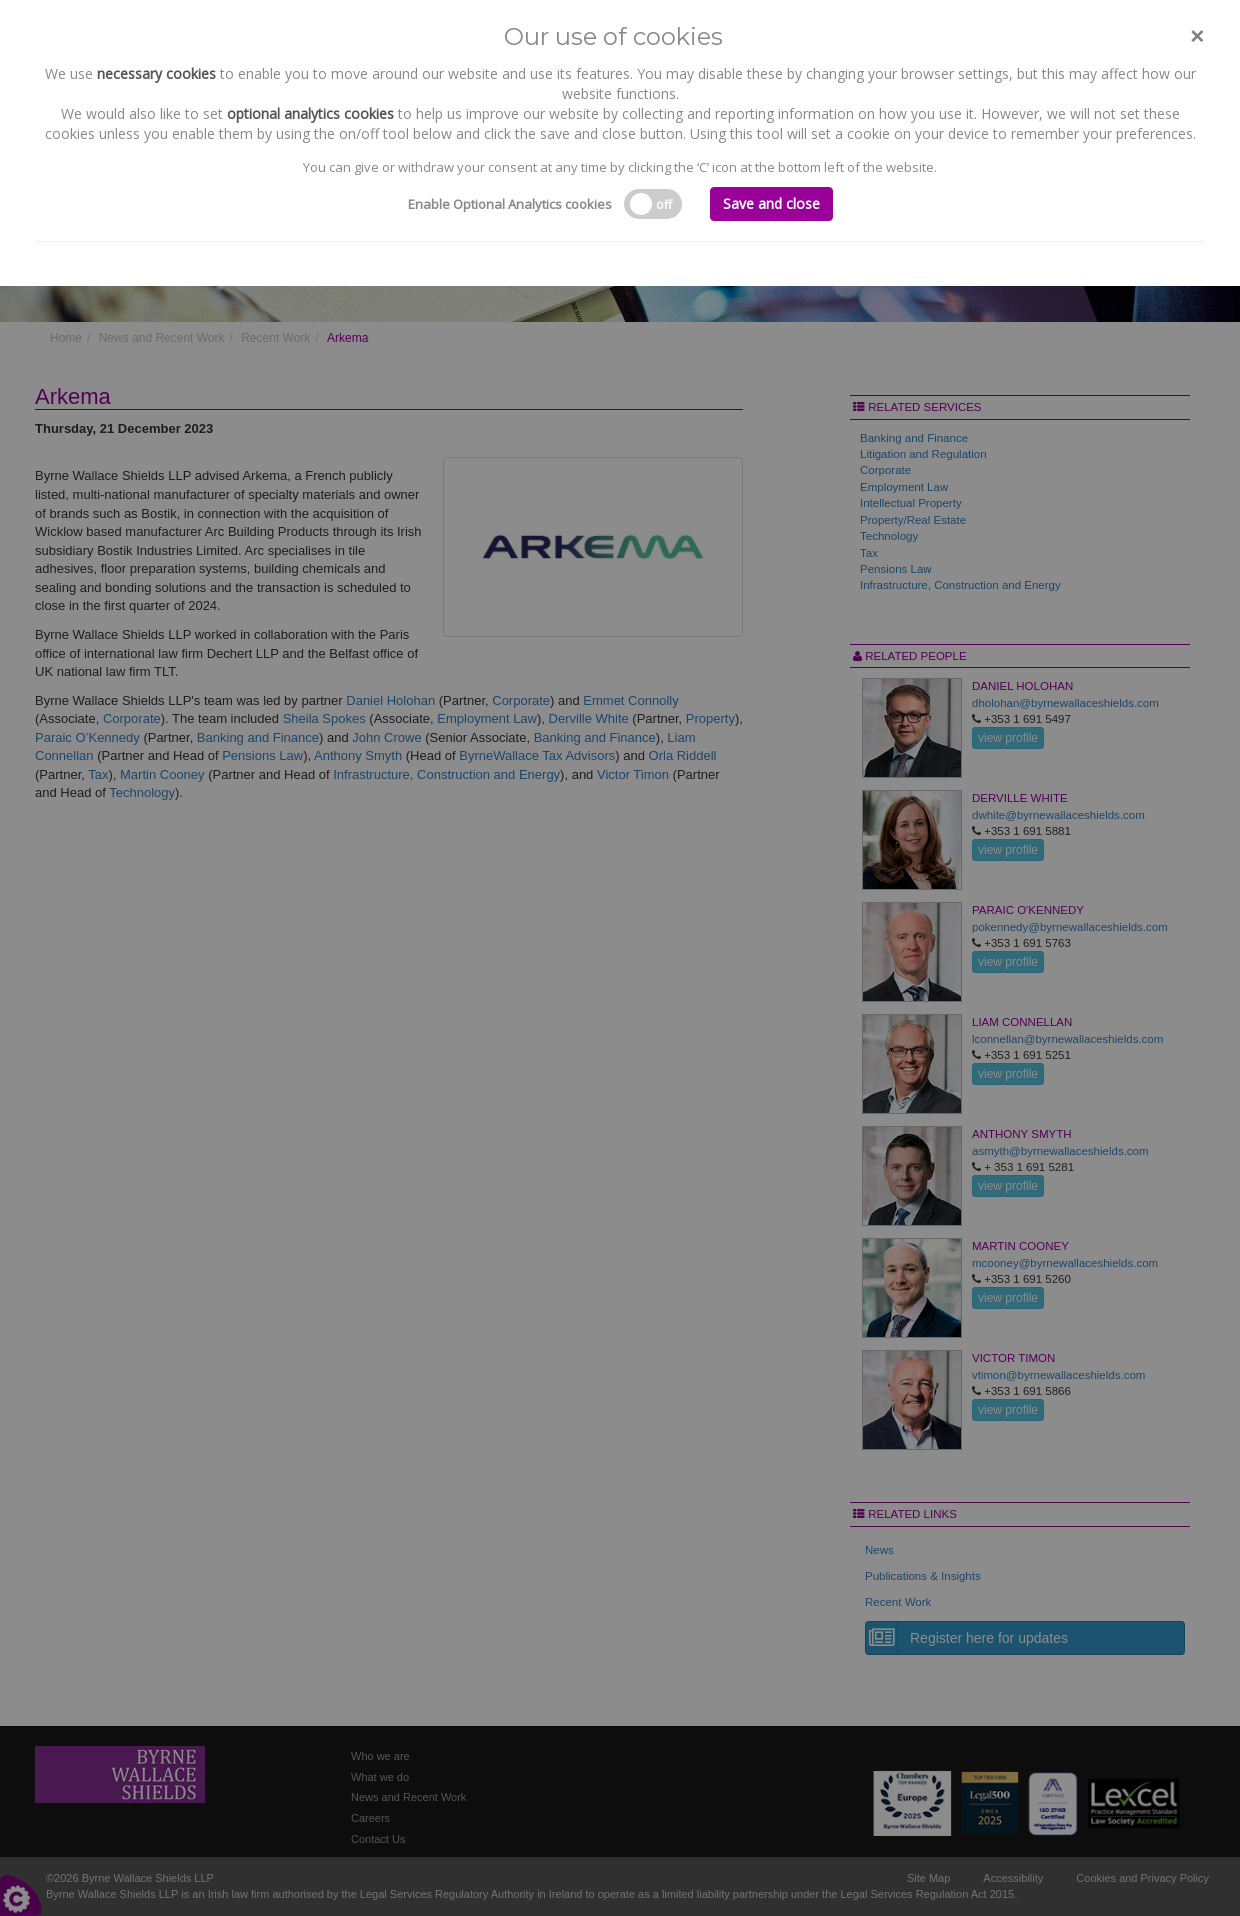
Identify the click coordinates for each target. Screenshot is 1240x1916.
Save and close (771, 203)
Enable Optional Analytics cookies (510, 204)
